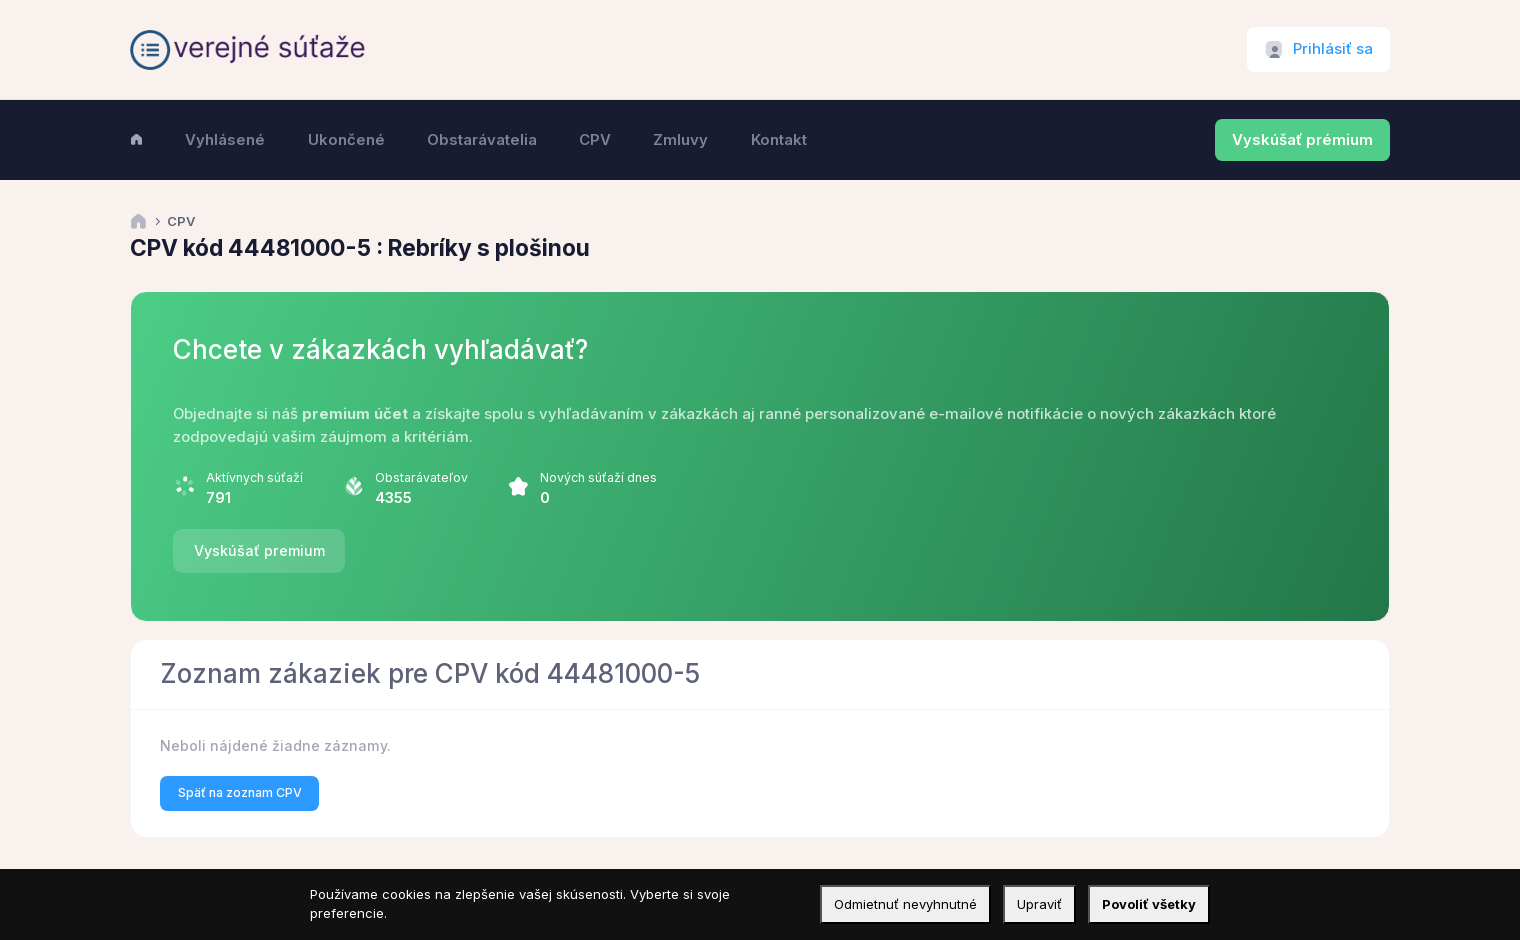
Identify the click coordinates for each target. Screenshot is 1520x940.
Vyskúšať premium (259, 550)
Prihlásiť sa (1333, 49)
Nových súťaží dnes (598, 477)
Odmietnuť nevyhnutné (905, 904)
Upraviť (1039, 904)
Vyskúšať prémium (1302, 140)
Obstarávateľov (421, 477)
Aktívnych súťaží (254, 477)
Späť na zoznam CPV (240, 792)
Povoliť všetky (1149, 904)
